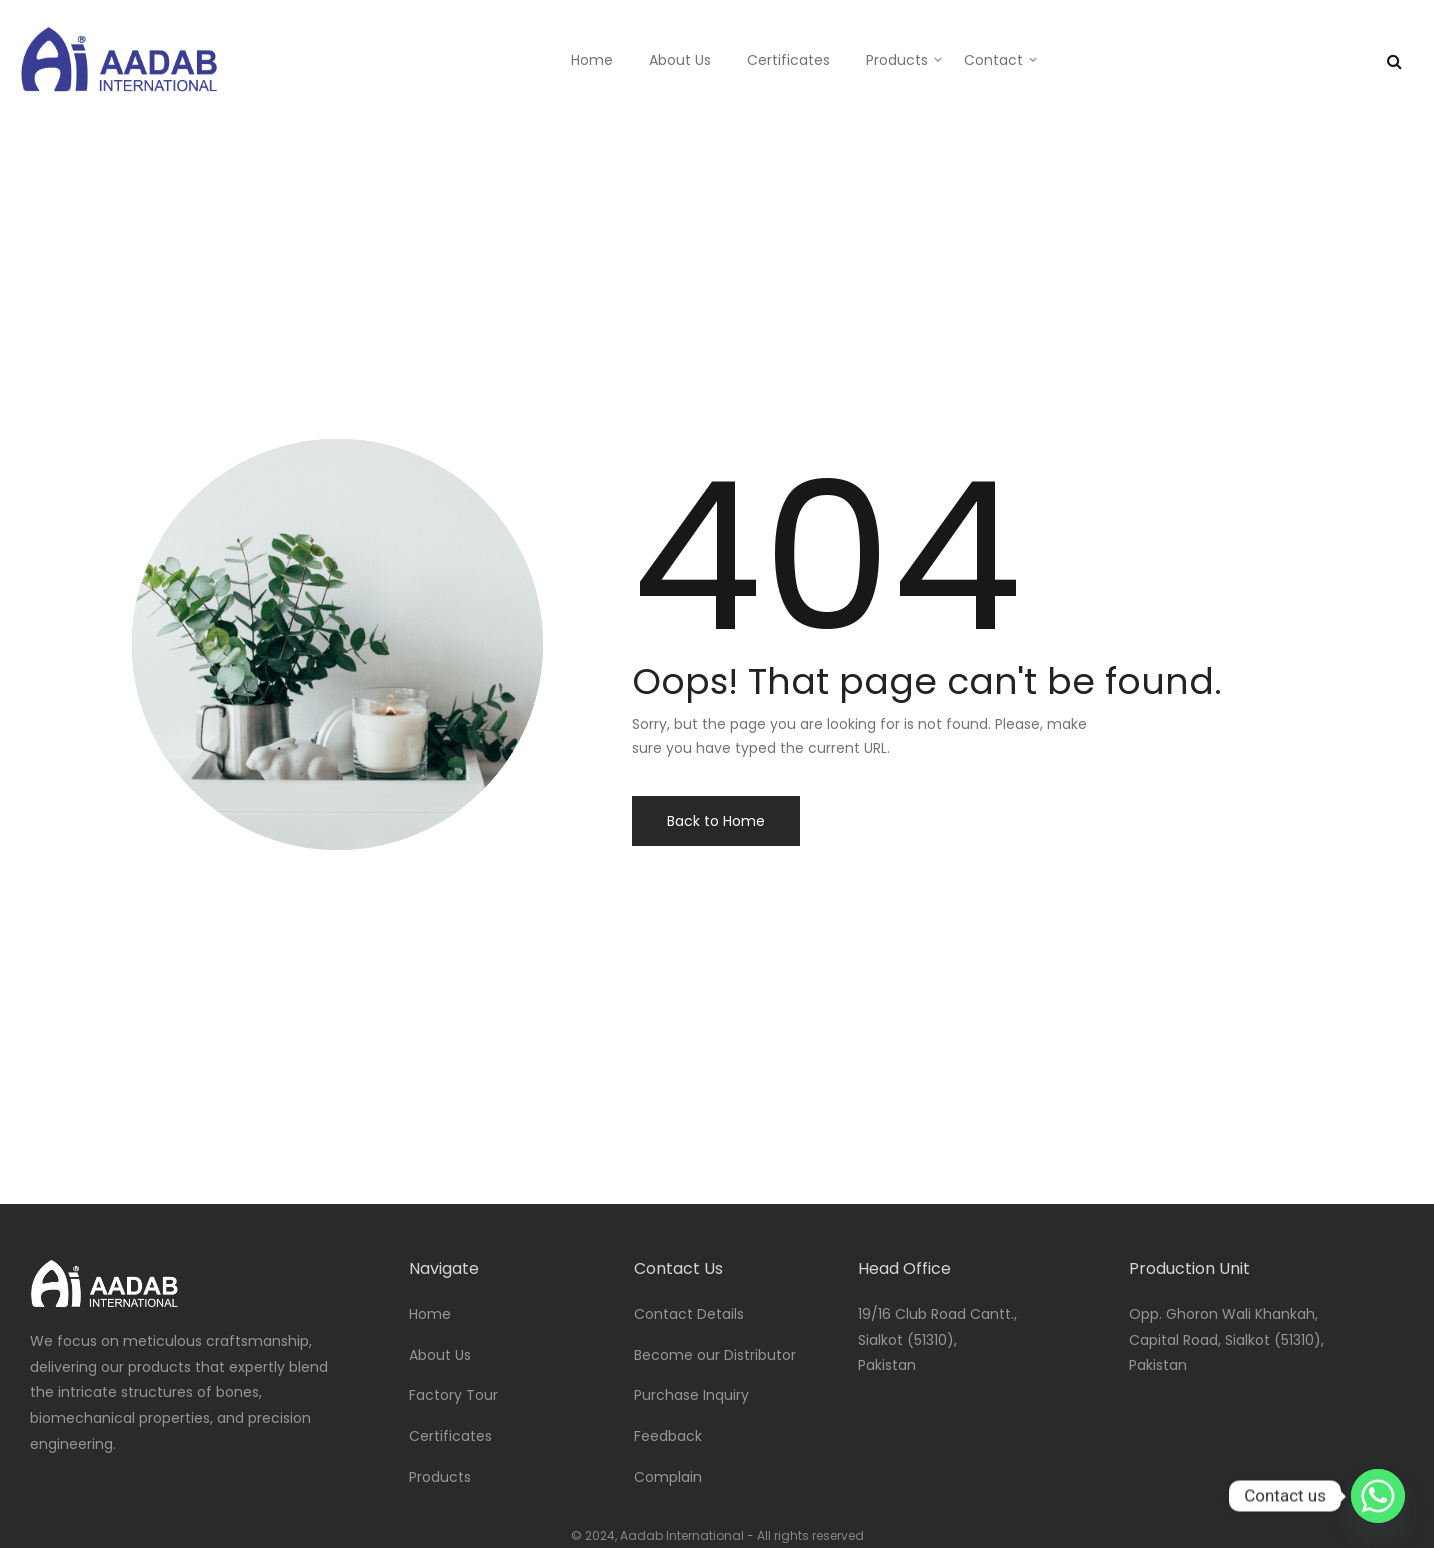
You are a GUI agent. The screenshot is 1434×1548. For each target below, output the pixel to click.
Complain (668, 1477)
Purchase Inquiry (691, 1395)
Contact (993, 60)
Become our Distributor (715, 1355)
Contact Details (689, 1314)
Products (897, 60)
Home (592, 60)
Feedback (668, 1436)
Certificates (788, 60)
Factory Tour (453, 1395)
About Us (680, 60)
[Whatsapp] (1378, 1496)
